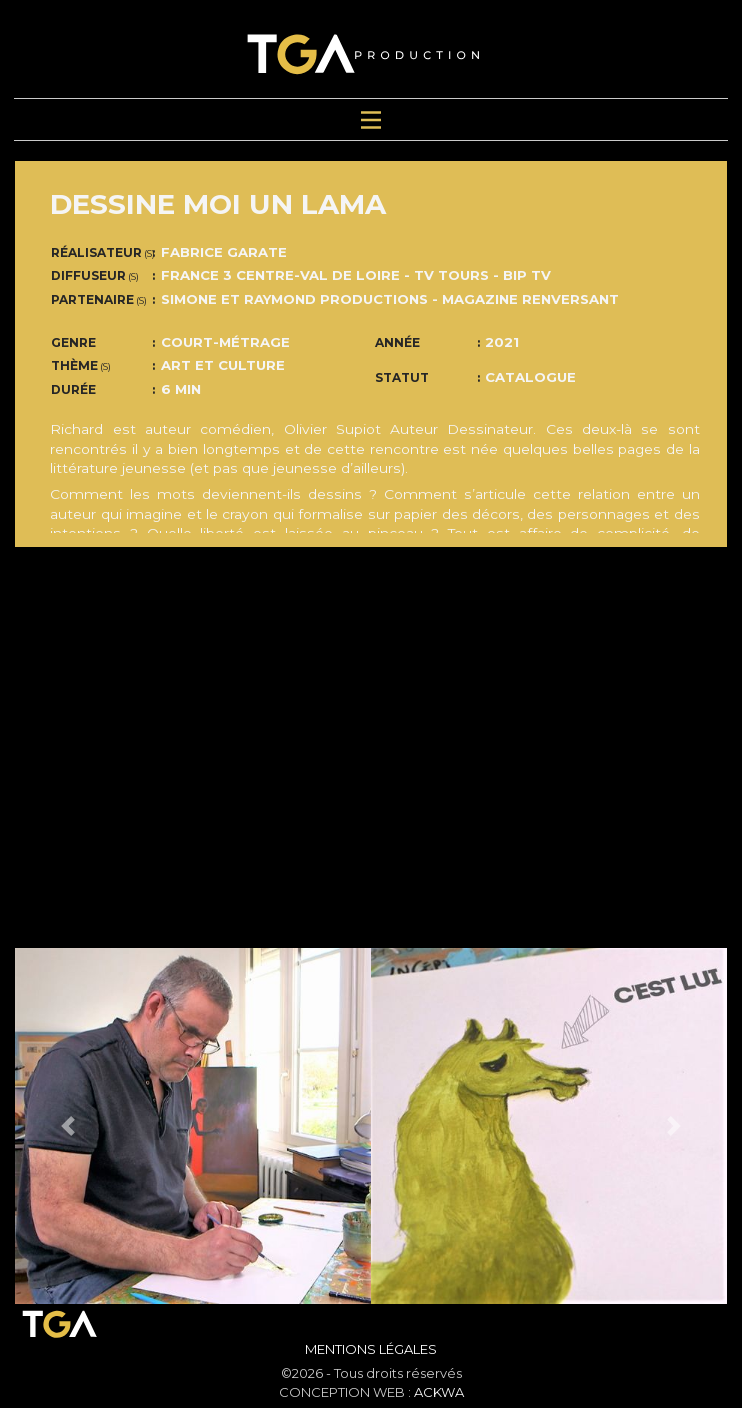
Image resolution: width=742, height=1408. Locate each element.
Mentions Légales (371, 1349)
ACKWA (439, 1392)
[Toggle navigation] (371, 119)
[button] (68, 1126)
